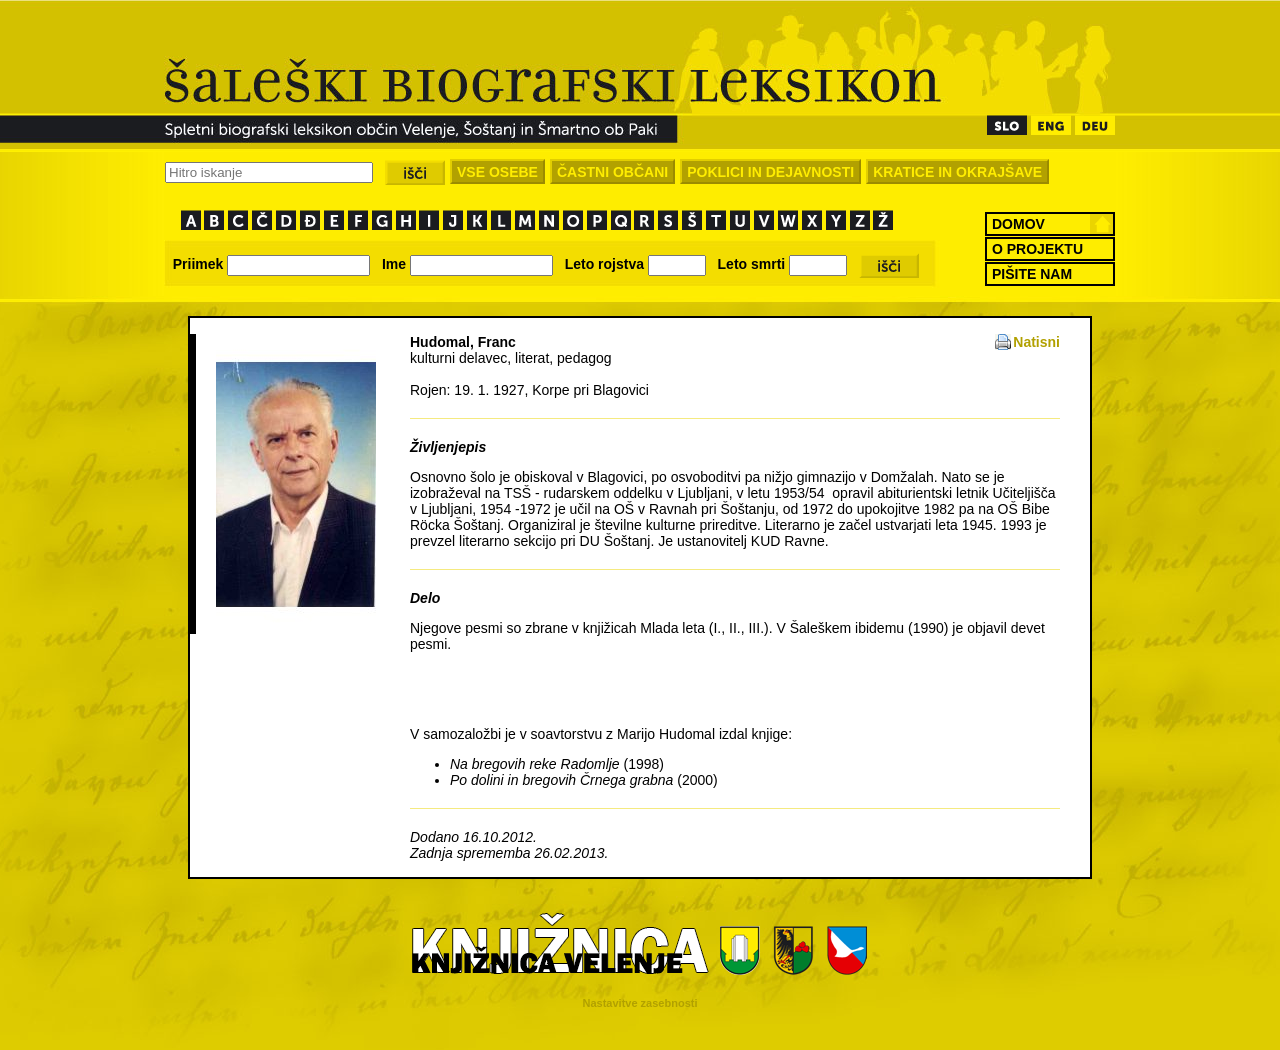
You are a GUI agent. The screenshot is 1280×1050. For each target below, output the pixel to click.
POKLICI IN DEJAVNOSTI (770, 172)
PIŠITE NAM (1032, 274)
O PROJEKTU (1037, 249)
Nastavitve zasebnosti (640, 1003)
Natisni (1036, 342)
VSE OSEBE (497, 172)
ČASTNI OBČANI (612, 172)
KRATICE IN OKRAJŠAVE (957, 172)
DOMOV (1018, 224)
